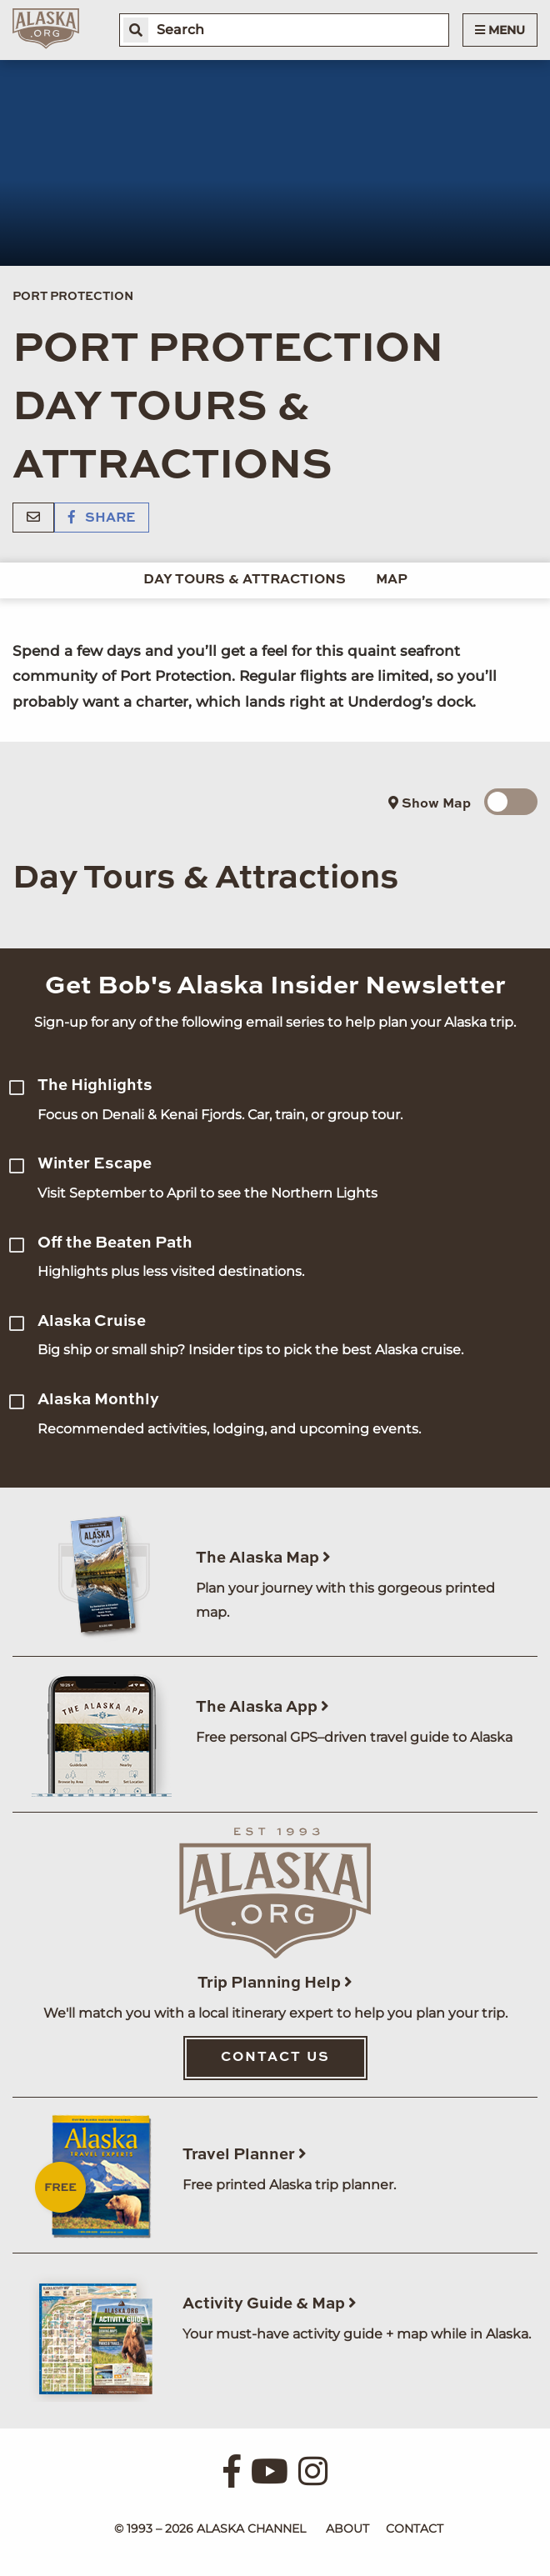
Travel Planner (244, 2155)
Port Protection (72, 297)
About (347, 2528)
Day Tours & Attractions (244, 580)
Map (392, 580)
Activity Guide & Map (269, 2304)
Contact (414, 2528)
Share (101, 518)
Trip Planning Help (275, 1983)
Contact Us (275, 2057)
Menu (500, 30)
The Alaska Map (263, 1558)
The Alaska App (262, 1707)
